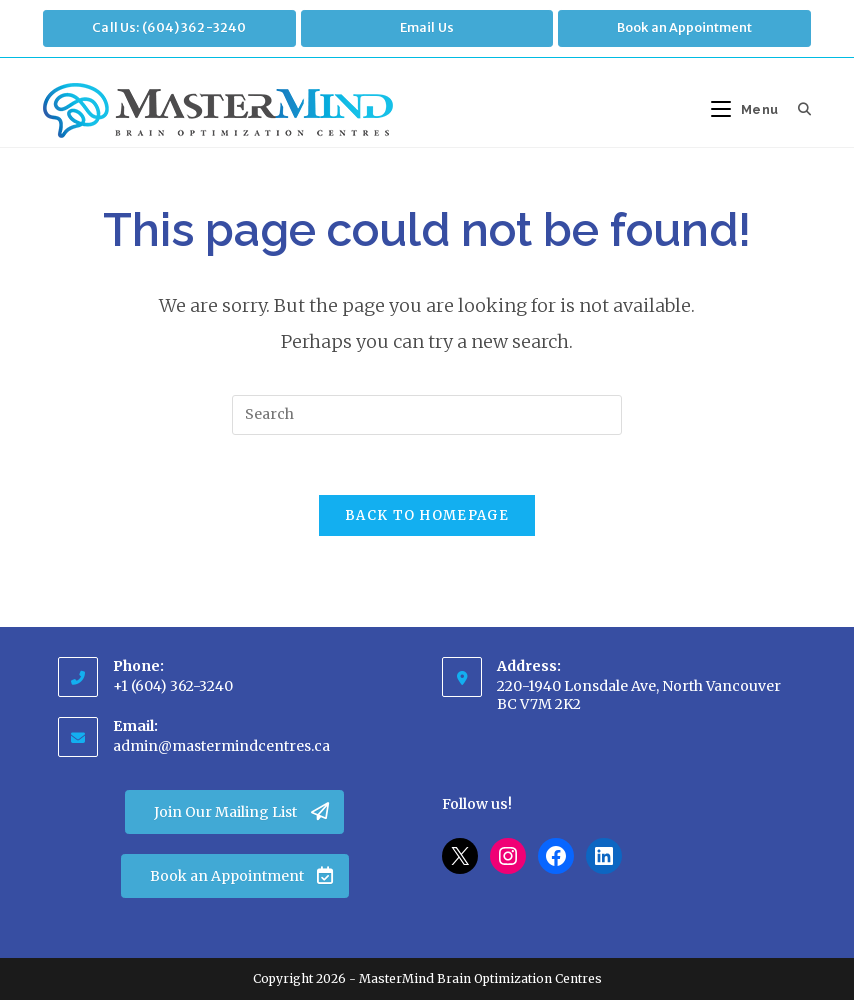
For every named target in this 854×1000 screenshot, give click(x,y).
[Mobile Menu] (747, 109)
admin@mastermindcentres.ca (221, 746)
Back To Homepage (427, 516)
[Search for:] (797, 109)
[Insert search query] (427, 415)
